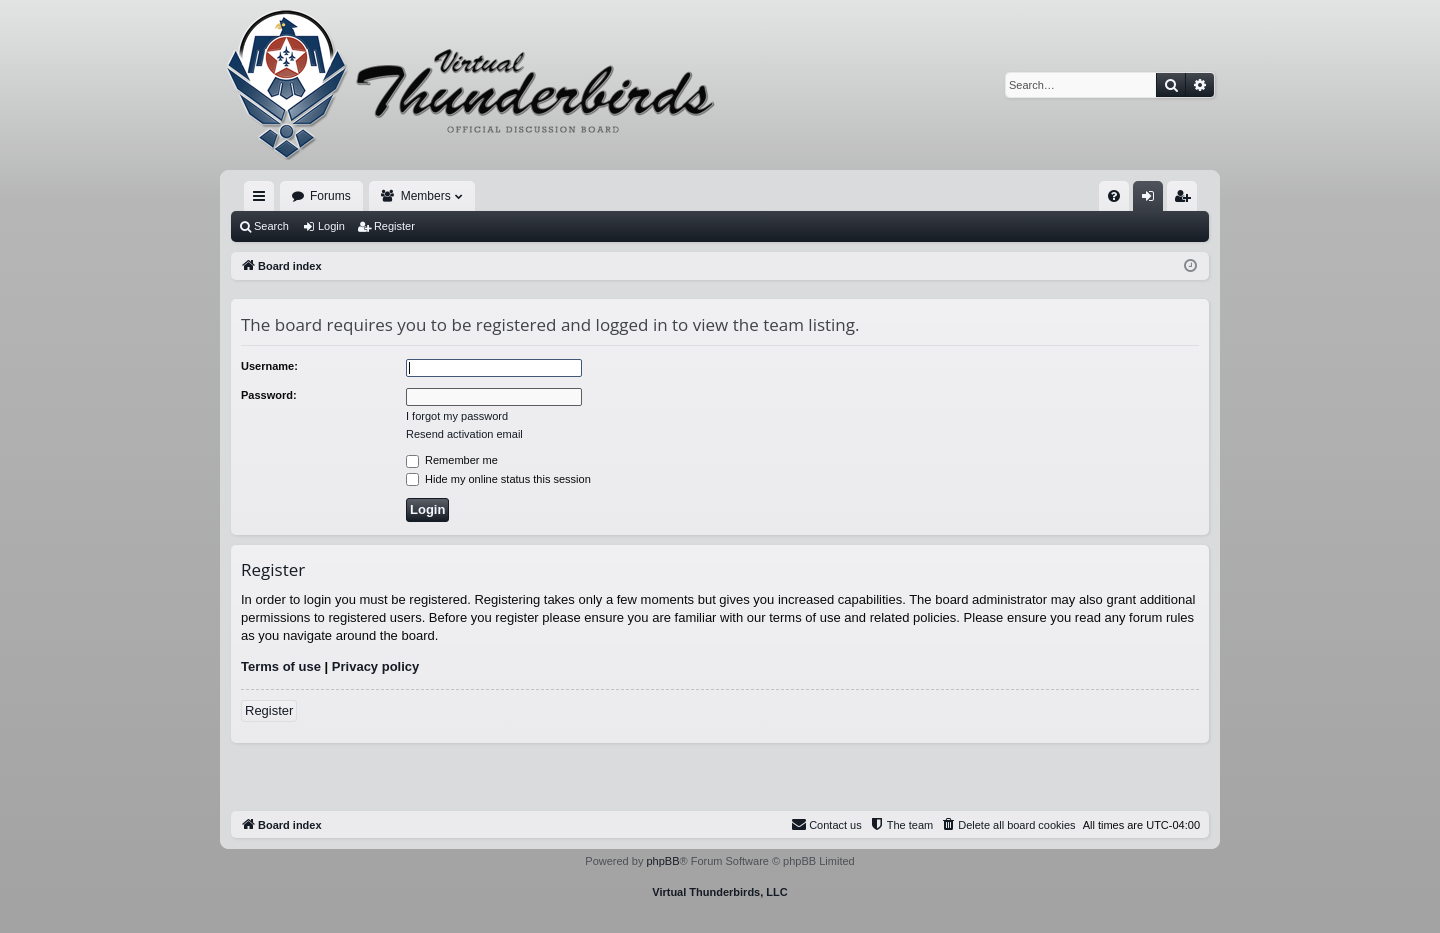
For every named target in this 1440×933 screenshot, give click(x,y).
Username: (269, 366)
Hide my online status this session (498, 479)
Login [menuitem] (1152, 200)
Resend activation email (464, 434)
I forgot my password (457, 416)
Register (394, 226)
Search (271, 226)
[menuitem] (1114, 196)
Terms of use (281, 666)
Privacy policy (375, 666)
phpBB (662, 861)
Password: (269, 395)
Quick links (263, 200)
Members (426, 196)
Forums (330, 196)
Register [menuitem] (1186, 200)
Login (331, 226)
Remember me (452, 460)
